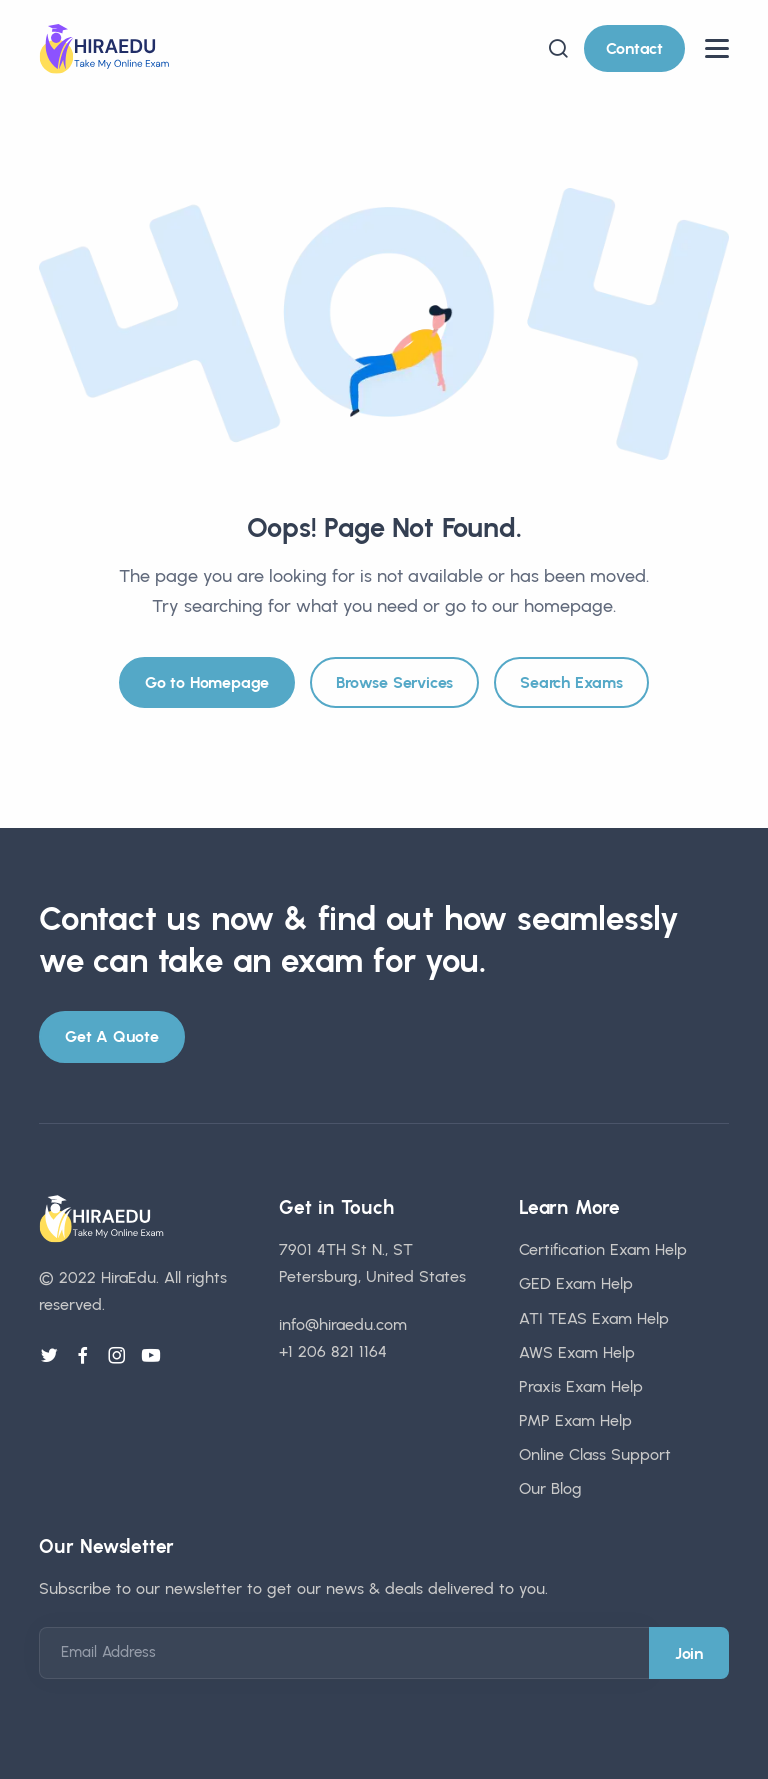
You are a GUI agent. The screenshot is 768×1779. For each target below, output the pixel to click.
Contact (634, 48)
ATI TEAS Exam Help (594, 1318)
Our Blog (550, 1488)
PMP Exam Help (575, 1420)
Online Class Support (595, 1454)
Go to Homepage (207, 682)
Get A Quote (112, 1036)
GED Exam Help (576, 1283)
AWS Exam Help (577, 1352)
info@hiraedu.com (343, 1324)
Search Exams (571, 682)
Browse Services (394, 682)
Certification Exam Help (603, 1249)
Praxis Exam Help (581, 1386)
